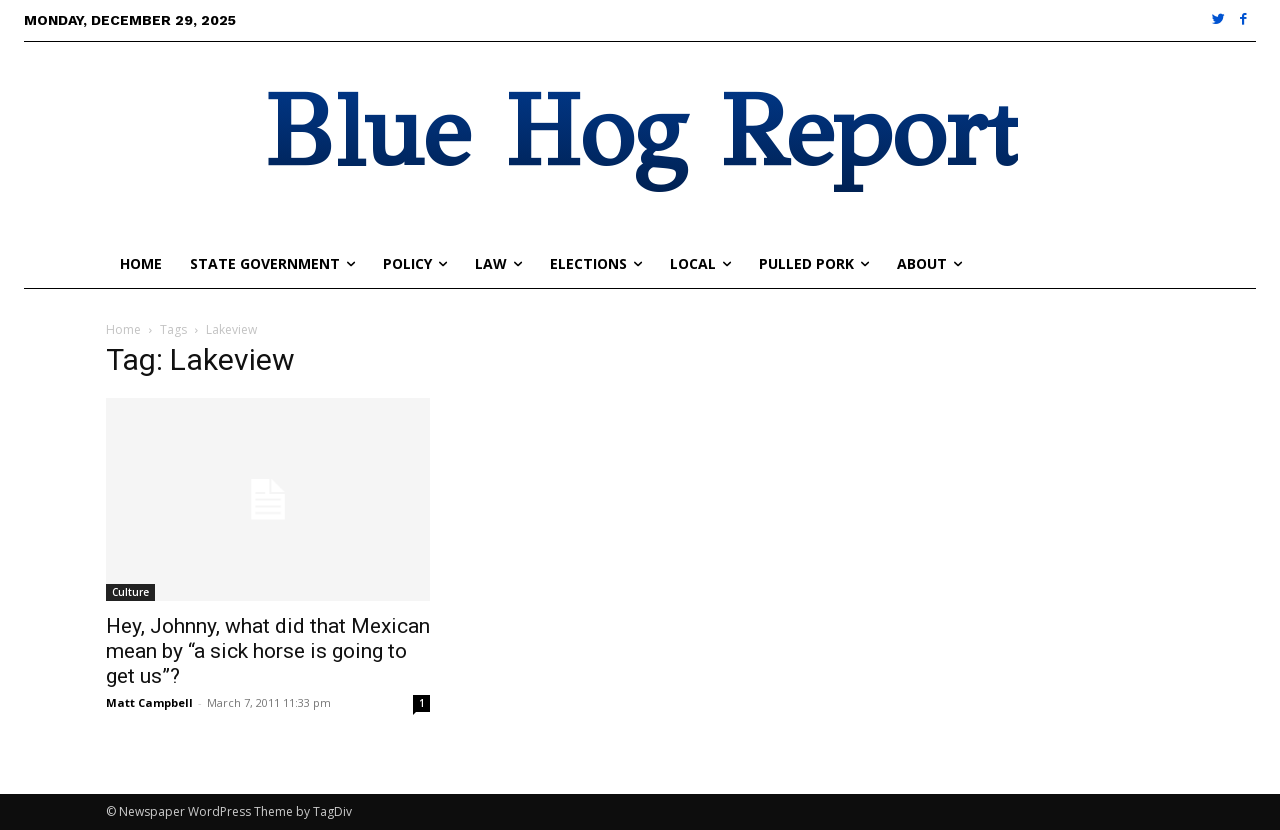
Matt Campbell (149, 702)
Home (123, 329)
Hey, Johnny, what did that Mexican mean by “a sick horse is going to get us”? (268, 651)
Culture (130, 592)
